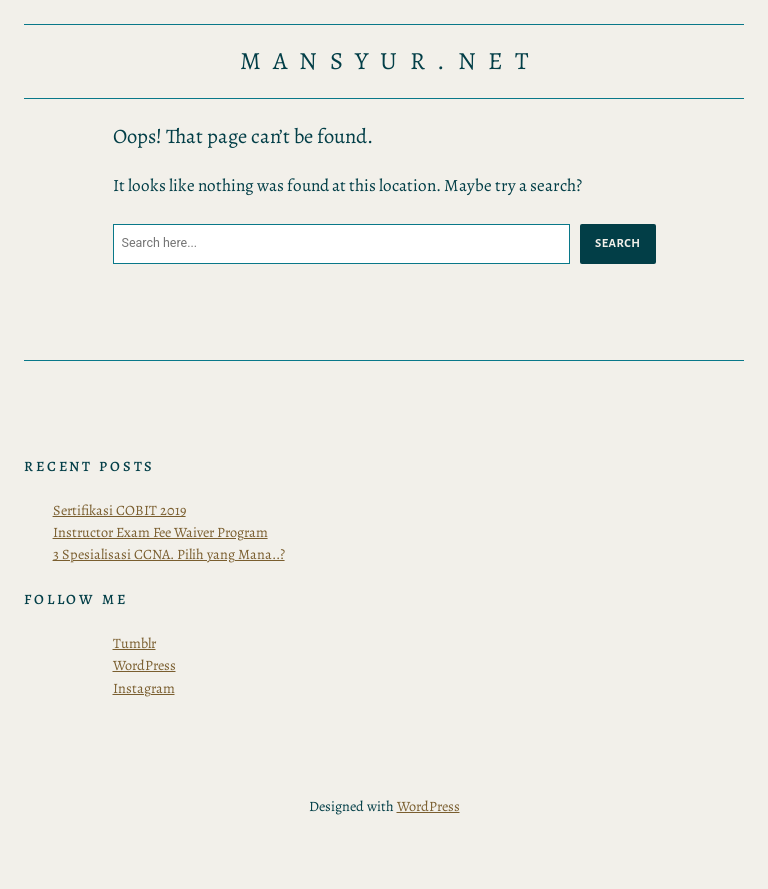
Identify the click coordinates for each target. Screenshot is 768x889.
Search (617, 243)
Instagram (144, 688)
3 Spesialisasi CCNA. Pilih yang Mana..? (169, 554)
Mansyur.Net (390, 61)
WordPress (144, 665)
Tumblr (134, 643)
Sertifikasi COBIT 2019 (119, 510)
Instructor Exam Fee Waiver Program (160, 532)
